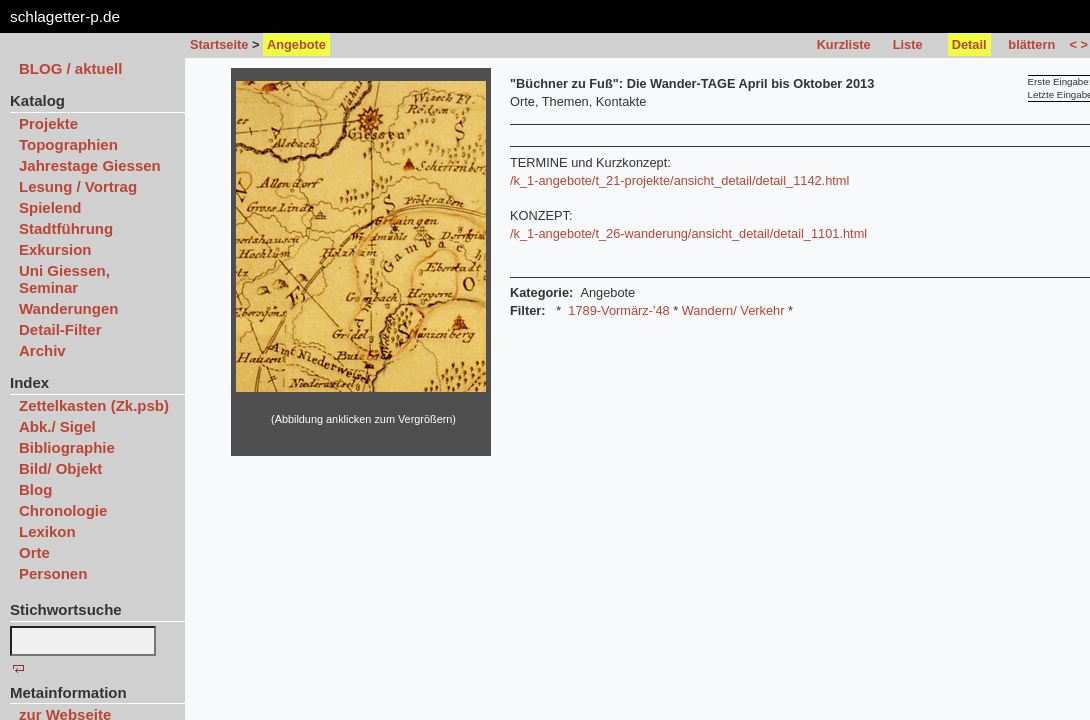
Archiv (42, 350)
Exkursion (55, 249)
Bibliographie (67, 447)
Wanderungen (68, 308)
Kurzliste (844, 44)
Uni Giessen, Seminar (64, 279)
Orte (34, 552)
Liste (908, 44)
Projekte (48, 123)
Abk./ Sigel (57, 426)
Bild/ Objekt (60, 468)
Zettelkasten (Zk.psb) (94, 405)
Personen (53, 573)
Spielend (50, 207)
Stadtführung (66, 228)
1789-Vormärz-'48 (618, 310)
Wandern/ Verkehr (733, 310)
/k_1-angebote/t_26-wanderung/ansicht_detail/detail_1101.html (688, 233)
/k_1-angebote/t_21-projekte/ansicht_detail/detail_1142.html (679, 180)
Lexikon (47, 531)
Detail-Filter (60, 329)
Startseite (219, 44)
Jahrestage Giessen (90, 165)
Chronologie (63, 510)
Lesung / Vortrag (78, 186)
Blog (35, 489)
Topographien (68, 144)
